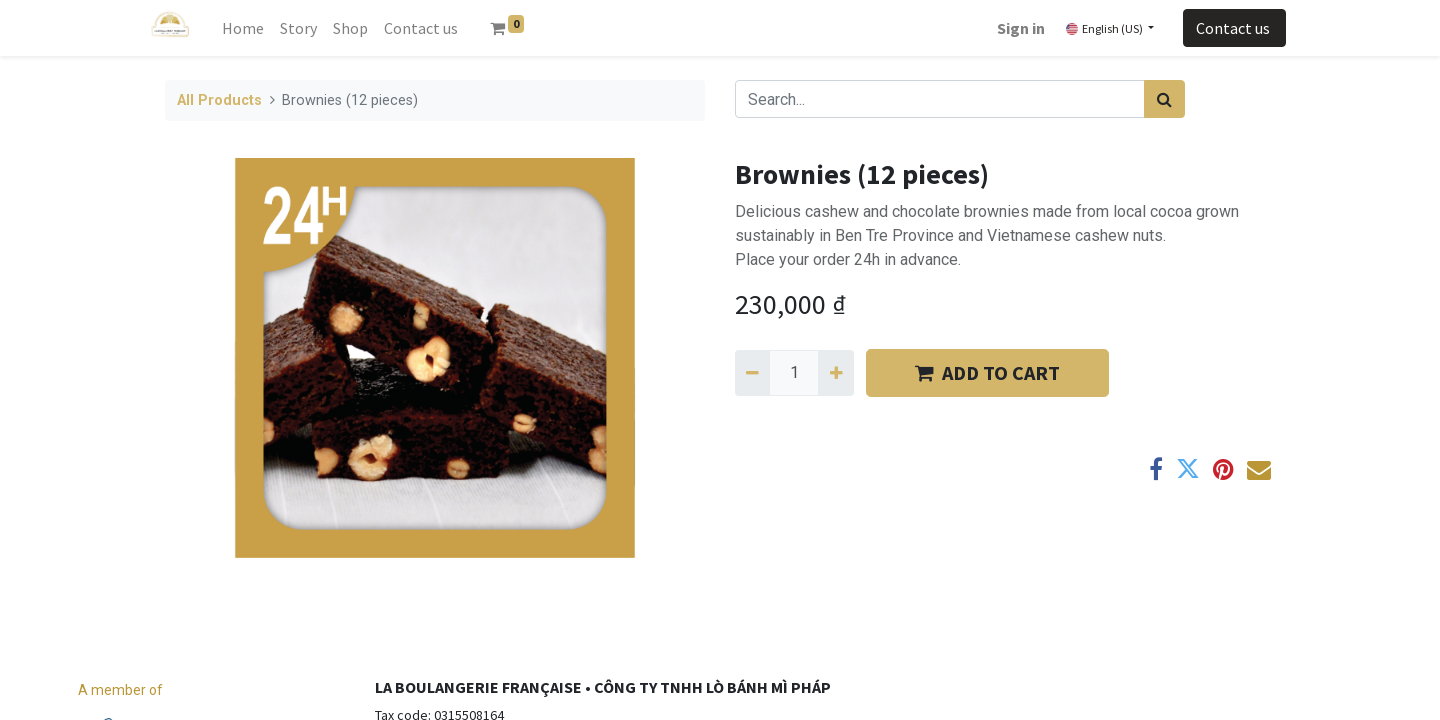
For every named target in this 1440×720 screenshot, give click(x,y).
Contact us (1234, 28)
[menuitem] (243, 28)
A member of (120, 690)
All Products (219, 100)
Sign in (1021, 28)
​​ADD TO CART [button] (987, 372)
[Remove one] (752, 373)
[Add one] (835, 373)
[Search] (1164, 99)
